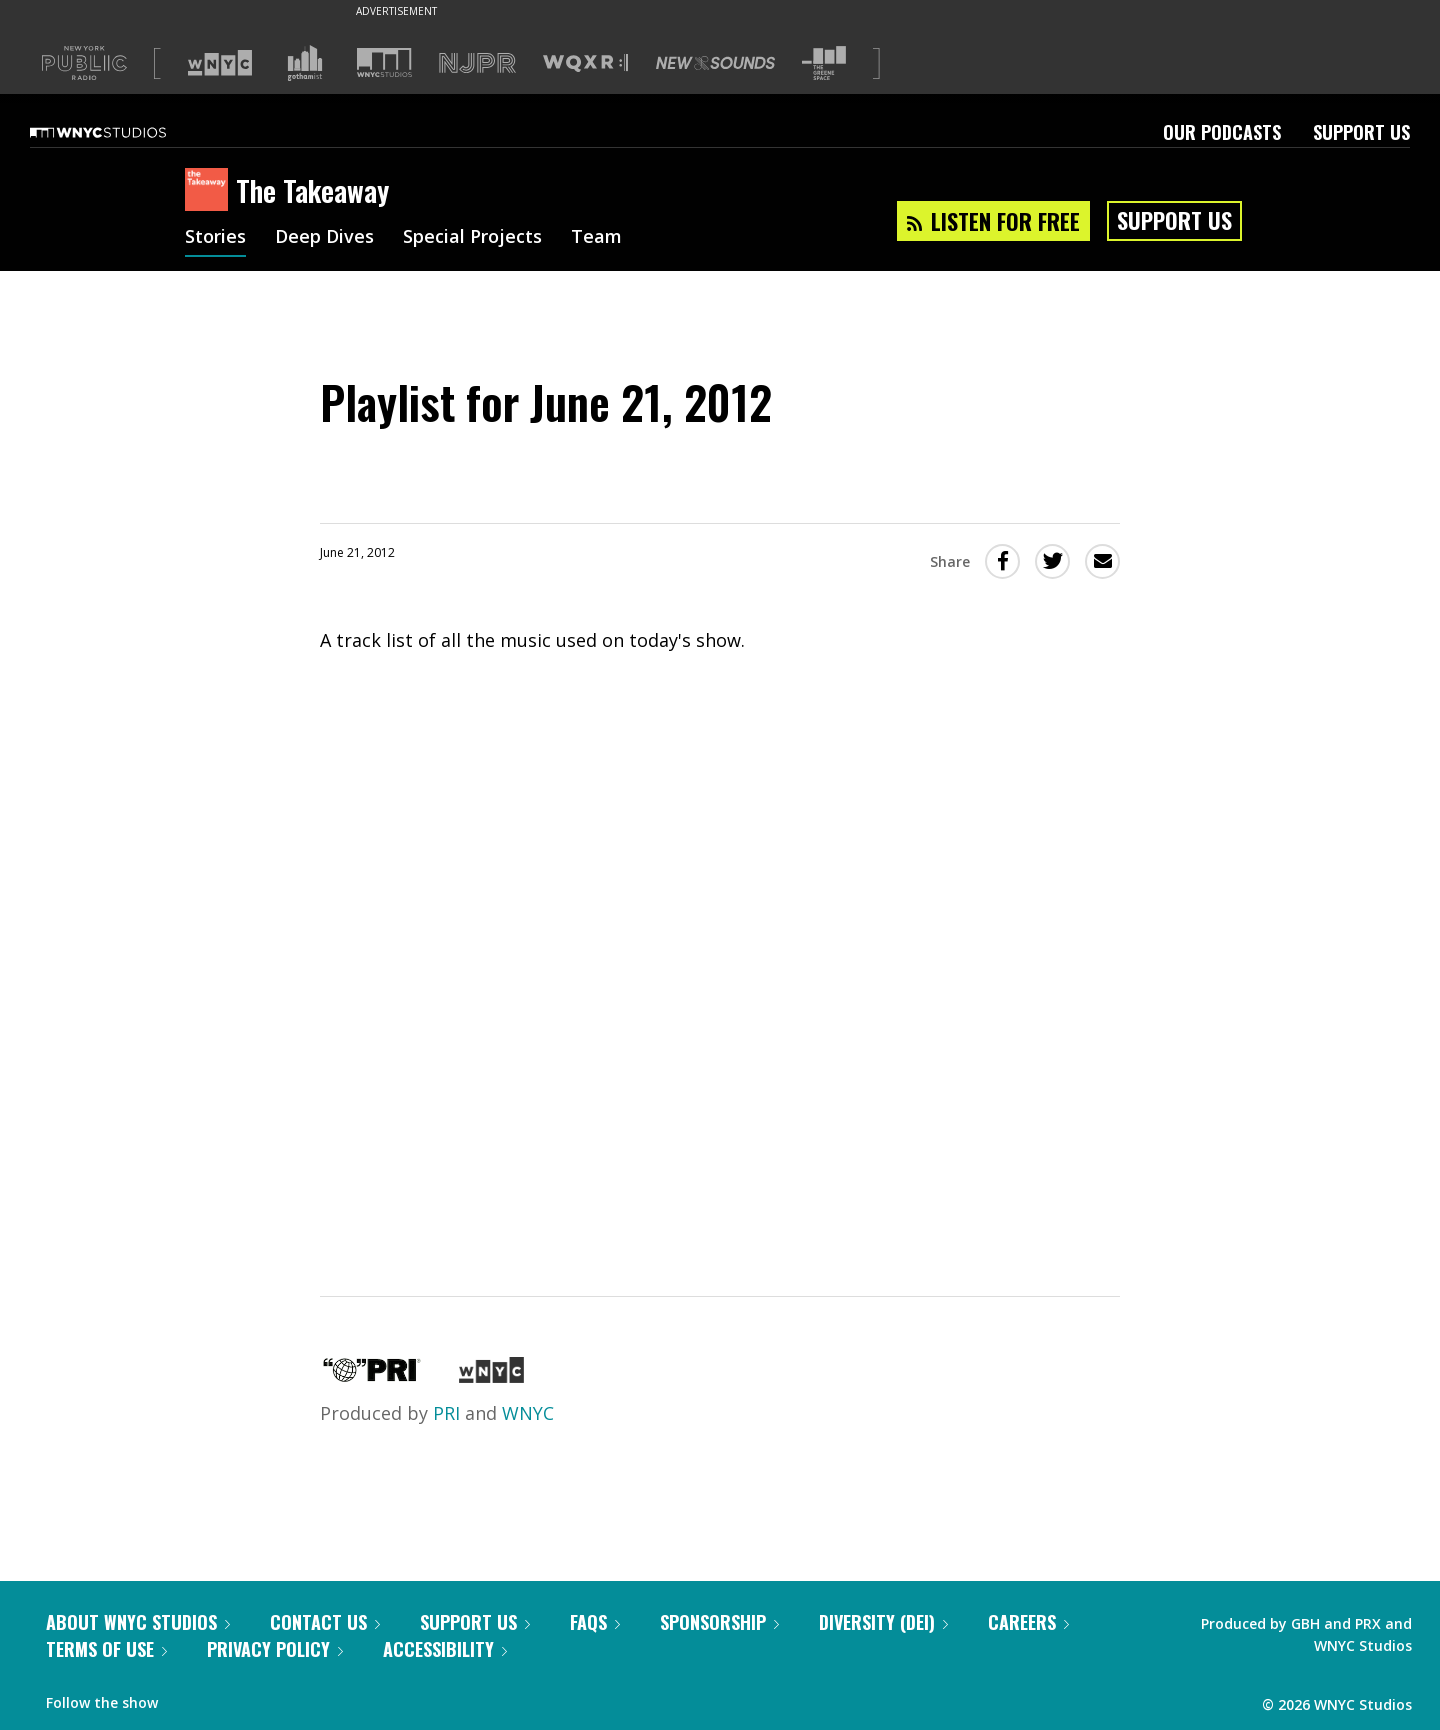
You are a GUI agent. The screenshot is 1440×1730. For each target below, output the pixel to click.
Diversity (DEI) (883, 1622)
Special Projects (472, 238)
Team (596, 238)
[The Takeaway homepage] (210, 191)
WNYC (528, 1413)
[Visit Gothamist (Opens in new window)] (305, 63)
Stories (215, 238)
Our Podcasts (1222, 132)
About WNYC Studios (138, 1622)
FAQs (595, 1622)
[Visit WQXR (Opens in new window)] (585, 63)
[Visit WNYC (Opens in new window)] (220, 63)
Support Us (1361, 132)
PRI (446, 1413)
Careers (1028, 1622)
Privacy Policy (275, 1649)
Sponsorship (719, 1622)
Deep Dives (324, 238)
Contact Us (325, 1622)
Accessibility (445, 1649)
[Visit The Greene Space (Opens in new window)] (824, 63)
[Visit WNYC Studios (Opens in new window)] (384, 62)
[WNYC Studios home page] (123, 132)
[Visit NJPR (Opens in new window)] (477, 63)
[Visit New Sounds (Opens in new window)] (715, 63)
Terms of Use (106, 1649)
